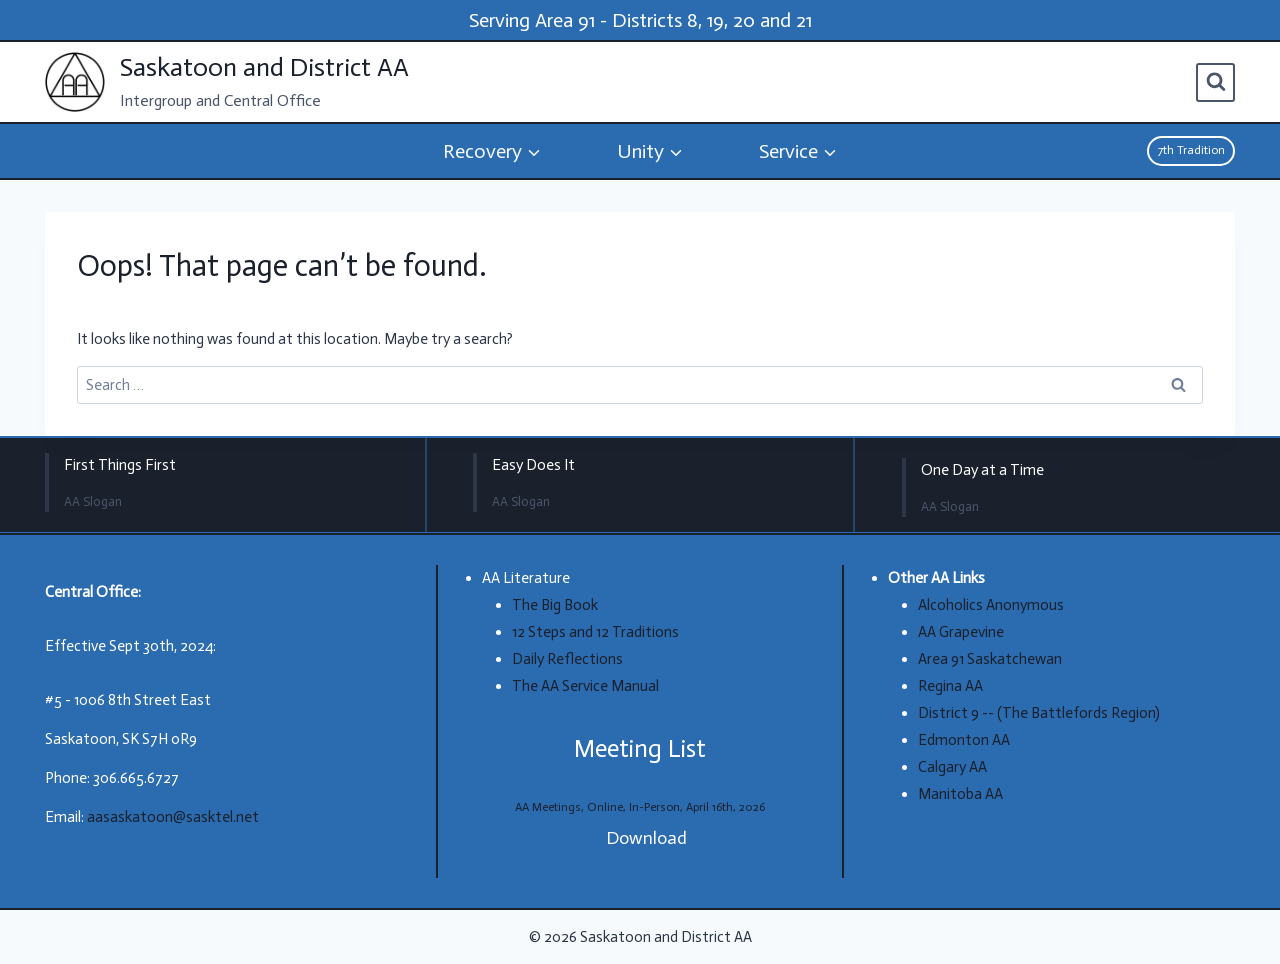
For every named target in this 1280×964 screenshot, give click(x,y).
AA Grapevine (961, 632)
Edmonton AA (964, 740)
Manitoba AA (960, 794)
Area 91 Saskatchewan (990, 659)
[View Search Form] (1215, 82)
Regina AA (950, 686)
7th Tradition (1191, 150)
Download (646, 838)
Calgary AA (952, 767)
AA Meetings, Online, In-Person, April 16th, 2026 (640, 807)
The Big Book (555, 605)
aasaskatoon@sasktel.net (173, 817)
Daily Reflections (567, 659)
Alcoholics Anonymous (991, 605)
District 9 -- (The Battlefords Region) (1039, 713)
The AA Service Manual (585, 686)
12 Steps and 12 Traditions (595, 632)
